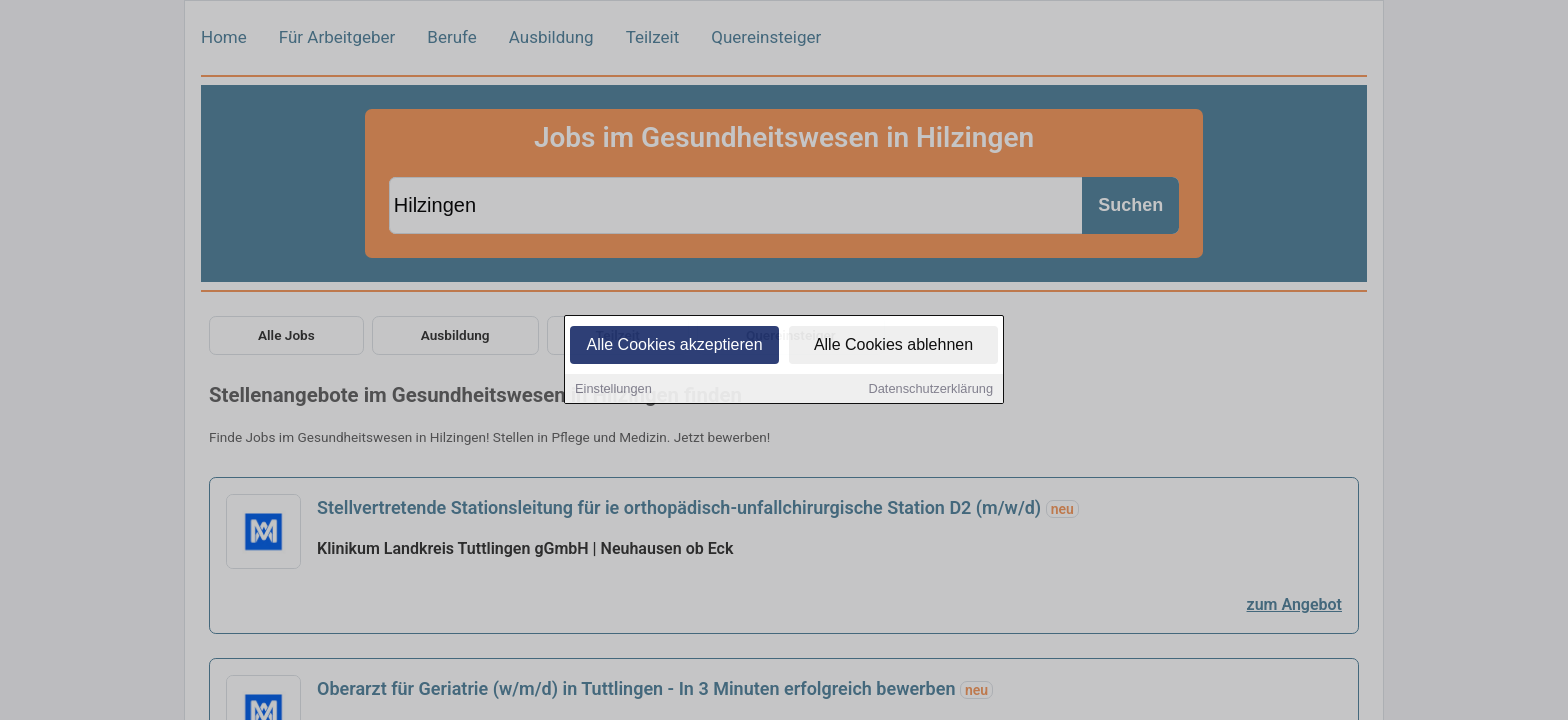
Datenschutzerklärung (931, 390)
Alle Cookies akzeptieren (674, 346)
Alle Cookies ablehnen (893, 346)
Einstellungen (613, 390)
